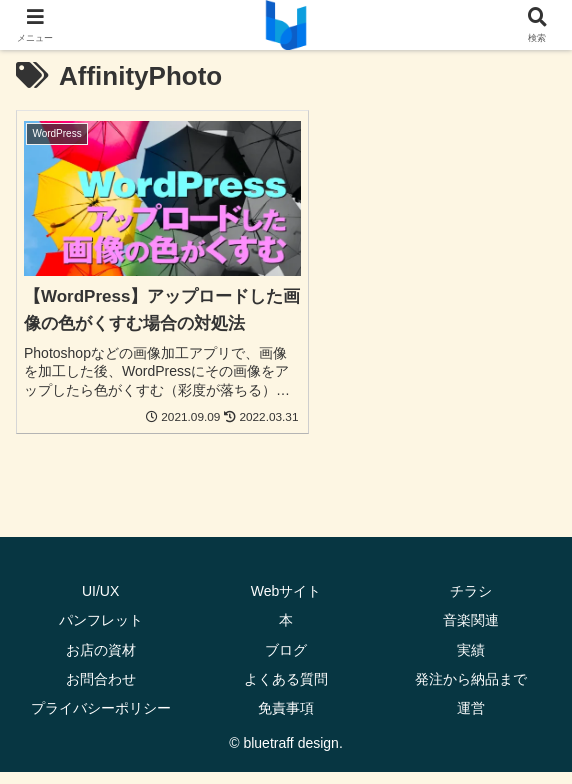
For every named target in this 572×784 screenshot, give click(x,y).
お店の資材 (101, 661)
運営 (471, 720)
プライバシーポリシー (101, 720)
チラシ (471, 603)
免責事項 (286, 720)
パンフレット (101, 632)
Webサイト (286, 603)
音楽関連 (471, 632)
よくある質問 (286, 690)
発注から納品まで (471, 690)
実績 (471, 661)
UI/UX (100, 603)
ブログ (286, 661)
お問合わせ (101, 690)
